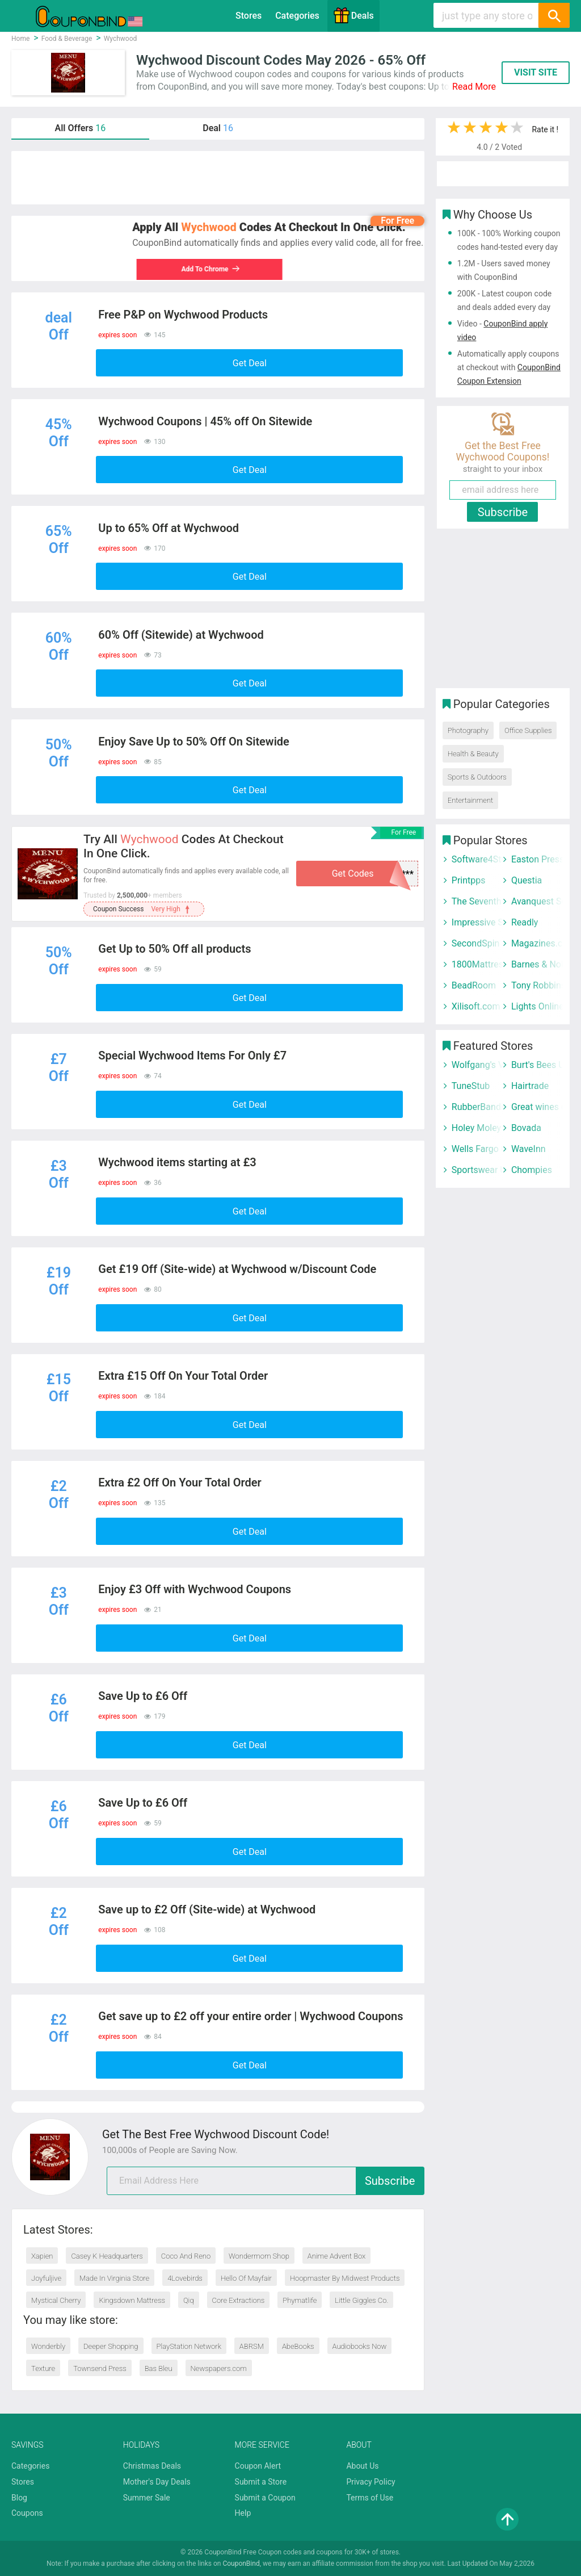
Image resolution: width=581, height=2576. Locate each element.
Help (243, 2513)
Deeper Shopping (110, 2346)
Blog (19, 2497)
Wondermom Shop (259, 2256)
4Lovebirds (185, 2278)
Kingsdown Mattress (132, 2300)
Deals (353, 15)
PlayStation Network (189, 2346)
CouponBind (240, 2563)
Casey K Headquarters (106, 2256)
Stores (248, 15)
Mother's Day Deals (157, 2481)
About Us (362, 2465)
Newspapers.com (219, 2368)
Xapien (42, 2256)
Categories (297, 15)
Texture (43, 2368)
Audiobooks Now (359, 2346)
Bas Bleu (158, 2368)
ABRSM (251, 2346)
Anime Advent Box (337, 2256)
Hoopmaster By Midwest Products (344, 2278)
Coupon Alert (258, 2465)
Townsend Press (100, 2368)
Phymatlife (300, 2300)
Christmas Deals (152, 2465)
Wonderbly (48, 2346)
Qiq (188, 2300)
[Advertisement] (217, 177)
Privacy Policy (370, 2481)
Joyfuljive (46, 2278)
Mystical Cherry (56, 2300)
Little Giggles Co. (361, 2300)
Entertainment (470, 800)
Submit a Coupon (265, 2497)
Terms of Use (369, 2497)
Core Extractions (238, 2300)
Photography (468, 730)
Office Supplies (527, 730)
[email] (265, 2180)
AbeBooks (298, 2346)
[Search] (554, 15)
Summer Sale (146, 2497)
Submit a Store (261, 2481)
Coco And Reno (185, 2256)
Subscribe (390, 2181)
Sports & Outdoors (477, 777)
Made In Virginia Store (114, 2278)
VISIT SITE (535, 72)
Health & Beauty (473, 753)
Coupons (27, 2513)
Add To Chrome (206, 269)
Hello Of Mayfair (246, 2278)
